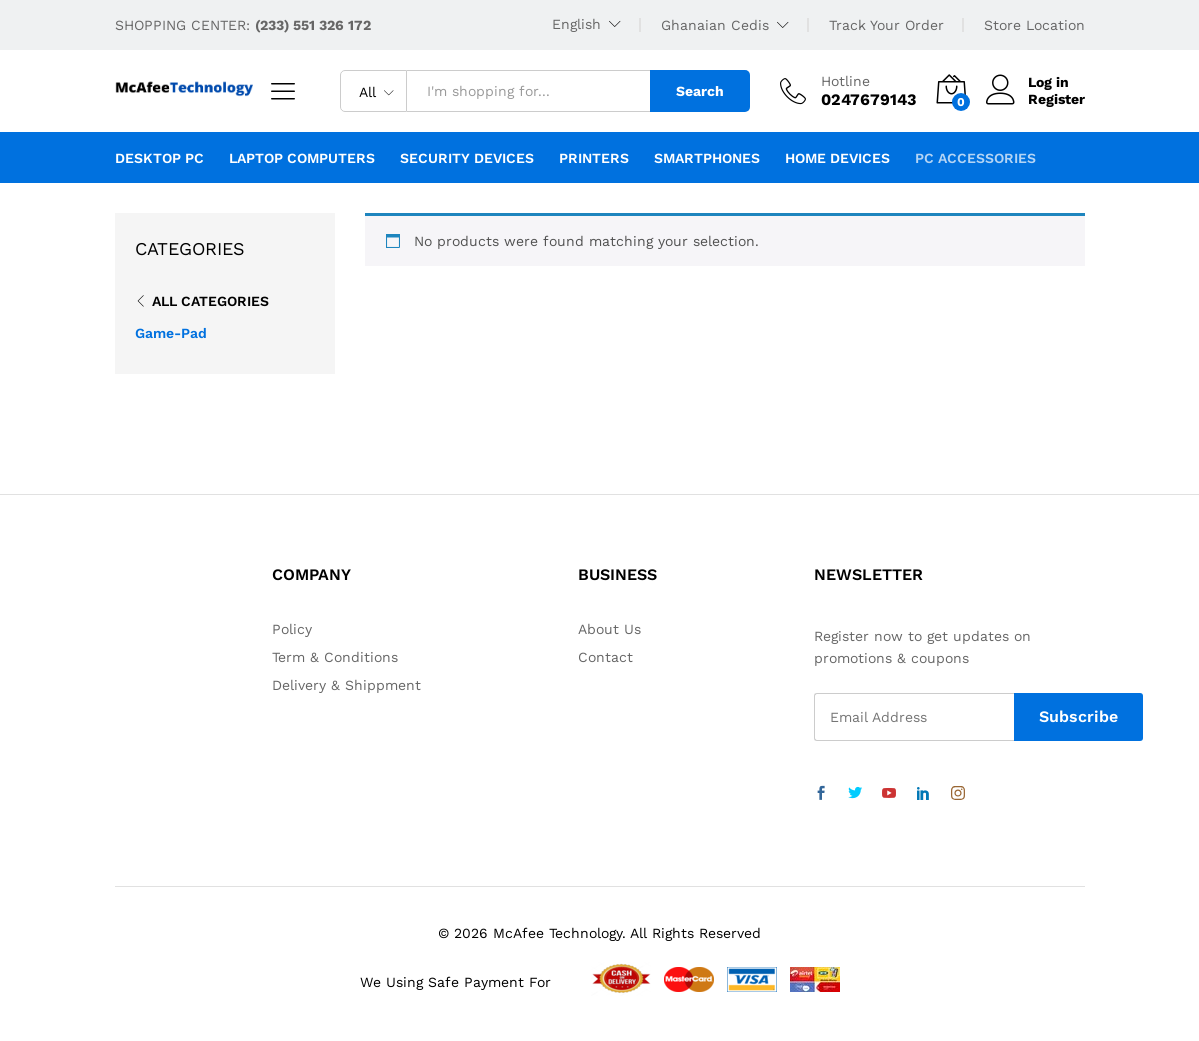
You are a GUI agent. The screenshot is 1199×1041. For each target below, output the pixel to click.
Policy (292, 629)
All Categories (210, 301)
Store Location (1034, 25)
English (576, 24)
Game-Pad (171, 333)
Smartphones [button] (707, 158)
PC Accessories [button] (975, 158)
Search (700, 91)
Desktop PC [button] (159, 158)
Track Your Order (886, 25)
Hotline (845, 81)
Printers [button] (594, 158)
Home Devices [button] (837, 158)
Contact (605, 657)
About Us (609, 629)
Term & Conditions (335, 657)
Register (1056, 99)
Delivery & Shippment (346, 685)
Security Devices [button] (467, 158)
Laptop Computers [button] (302, 158)
